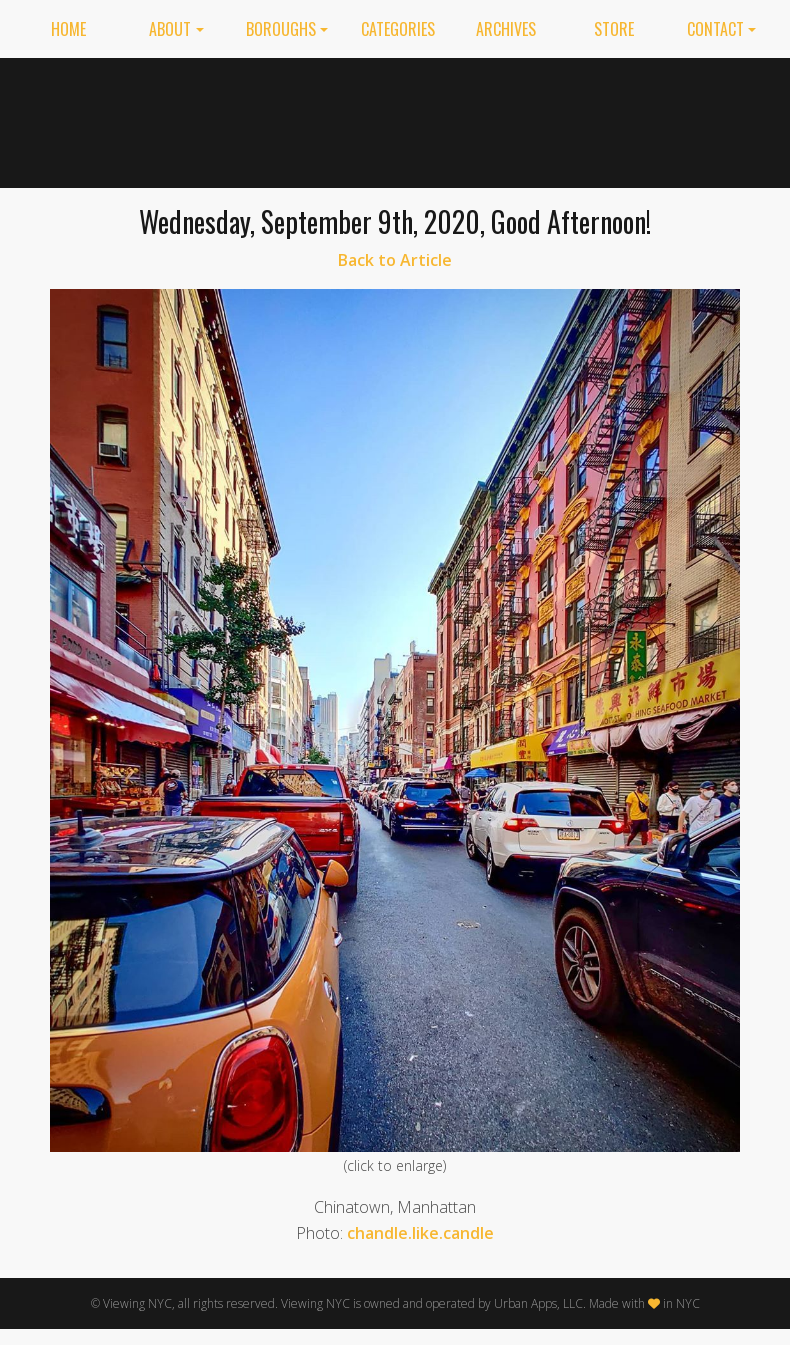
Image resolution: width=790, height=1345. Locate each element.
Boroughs (281, 29)
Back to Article (395, 260)
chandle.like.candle (420, 1233)
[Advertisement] (575, 119)
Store (614, 29)
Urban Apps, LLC (538, 1303)
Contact (715, 29)
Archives (506, 29)
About (170, 29)
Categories (398, 29)
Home (68, 29)
